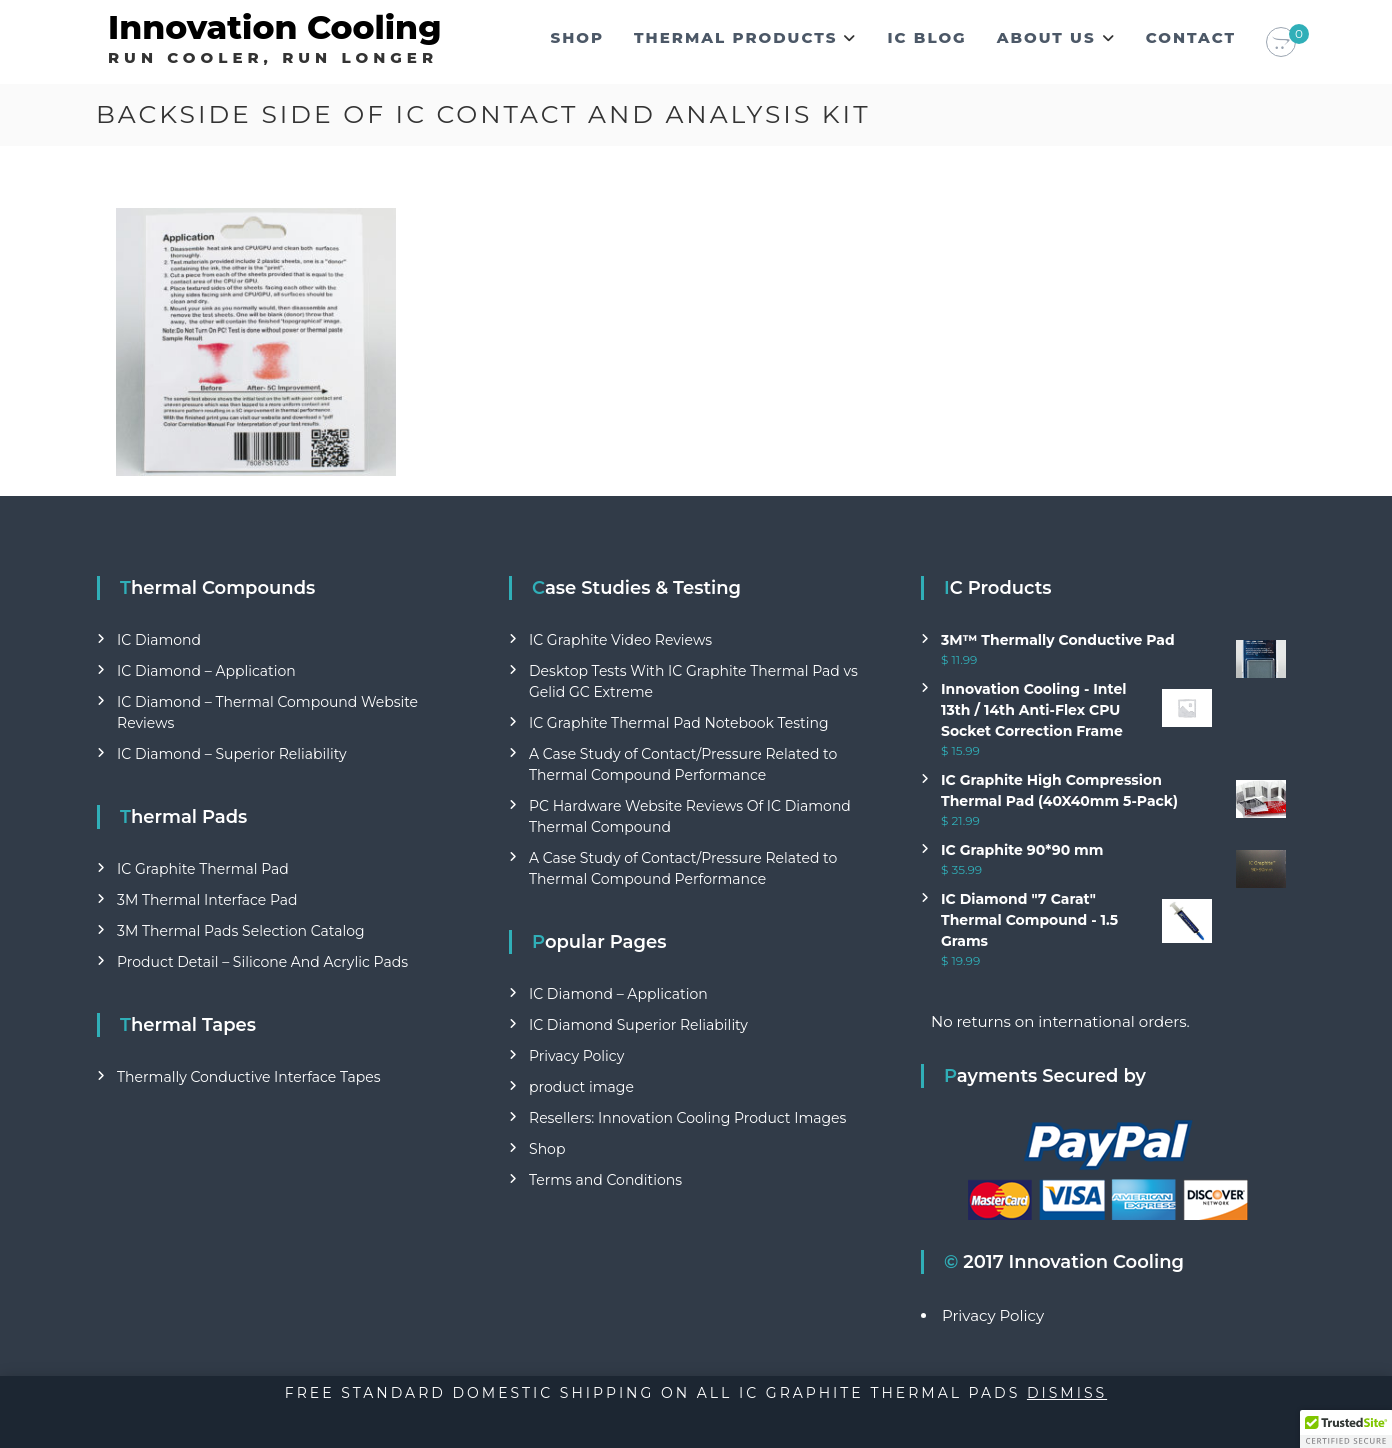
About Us (1046, 37)
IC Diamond (159, 640)
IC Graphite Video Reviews (620, 640)
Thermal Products (735, 37)
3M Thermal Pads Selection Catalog (241, 931)
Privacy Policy (576, 1056)
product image (581, 1087)
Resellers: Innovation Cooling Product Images (687, 1118)
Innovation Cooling (275, 27)
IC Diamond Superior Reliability (638, 1025)
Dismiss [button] (1067, 1393)
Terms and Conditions (605, 1180)
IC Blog (926, 37)
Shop (578, 37)
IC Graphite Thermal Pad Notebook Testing (679, 723)
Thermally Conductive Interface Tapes (249, 1077)
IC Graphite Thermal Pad (203, 869)
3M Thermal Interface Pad (207, 900)
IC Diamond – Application (206, 671)
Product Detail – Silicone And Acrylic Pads (262, 962)
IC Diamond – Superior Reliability (231, 754)
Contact (1191, 37)
